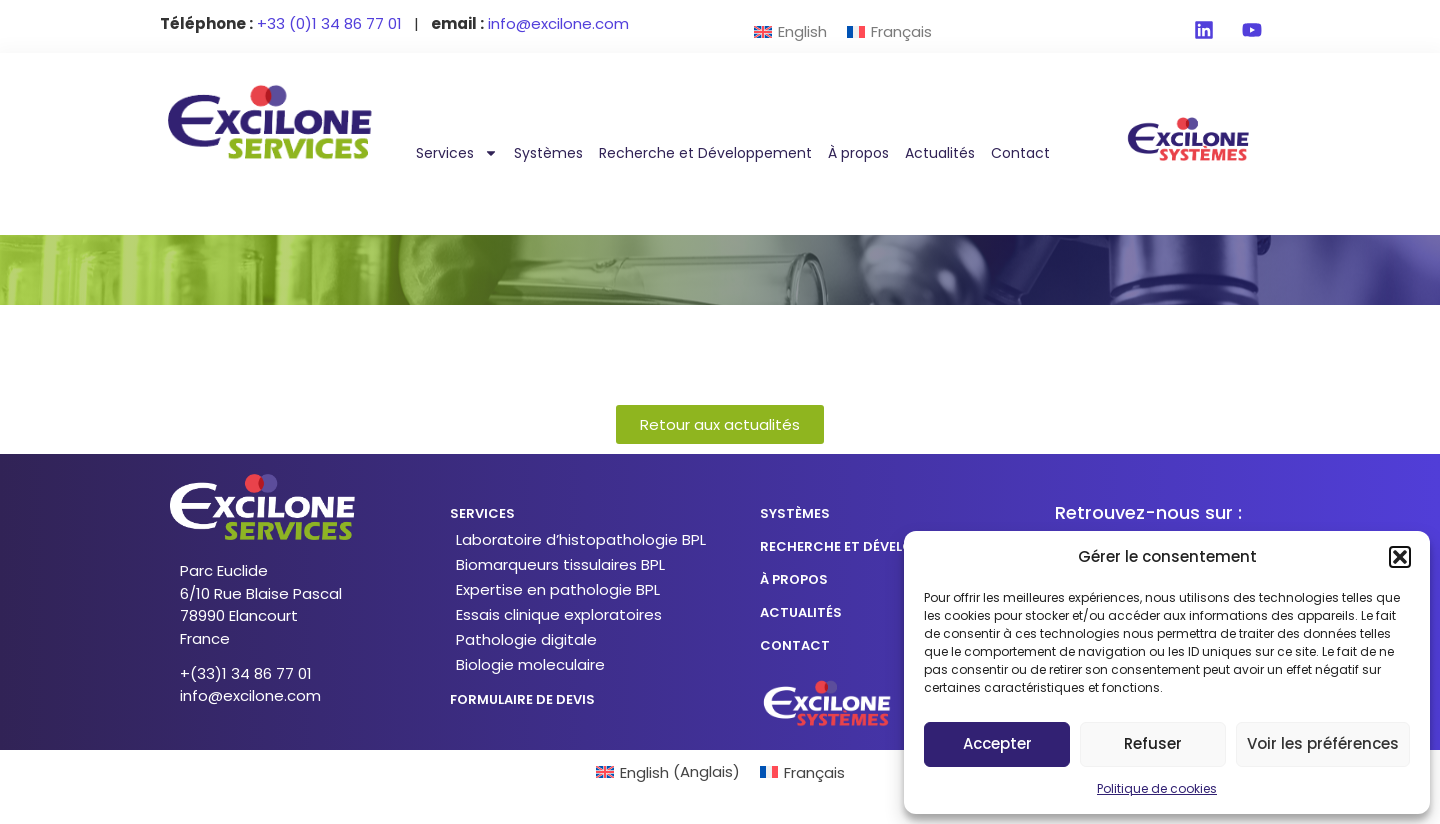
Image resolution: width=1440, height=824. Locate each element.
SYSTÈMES (795, 513)
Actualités (940, 153)
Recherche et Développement (705, 153)
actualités (801, 612)
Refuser (1153, 743)
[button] (1400, 557)
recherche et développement (867, 546)
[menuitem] (790, 31)
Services (457, 153)
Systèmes (548, 153)
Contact (1020, 153)
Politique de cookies (1157, 788)
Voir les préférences (1323, 743)
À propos (858, 153)
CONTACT (795, 645)
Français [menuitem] (901, 31)
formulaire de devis (522, 699)
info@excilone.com (250, 695)
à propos (794, 579)
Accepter (997, 743)
